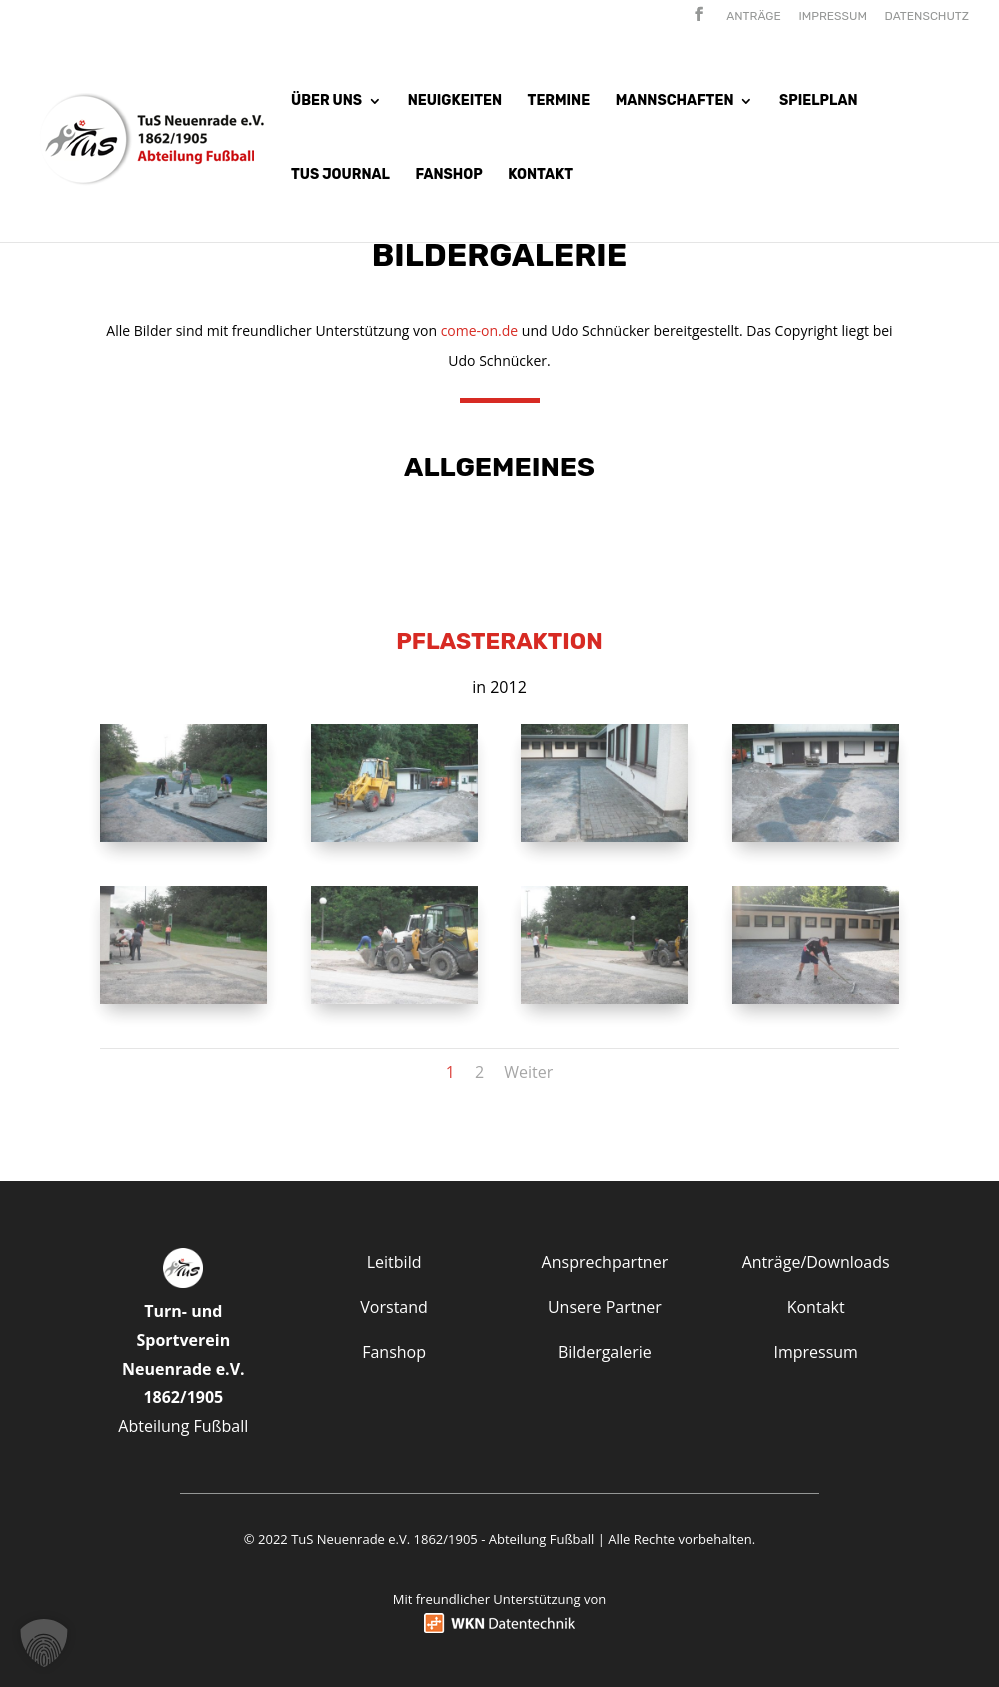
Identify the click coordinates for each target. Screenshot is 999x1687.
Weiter (528, 1072)
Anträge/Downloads (816, 1262)
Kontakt (540, 175)
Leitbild (394, 1262)
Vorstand (394, 1307)
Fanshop (448, 175)
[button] (44, 1643)
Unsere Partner (605, 1307)
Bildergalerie (605, 1352)
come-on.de (480, 330)
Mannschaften (675, 101)
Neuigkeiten (455, 101)
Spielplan (818, 101)
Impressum (832, 16)
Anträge (753, 16)
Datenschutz (927, 16)
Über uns (326, 101)
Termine (559, 101)
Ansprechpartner (605, 1262)
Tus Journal (340, 175)
